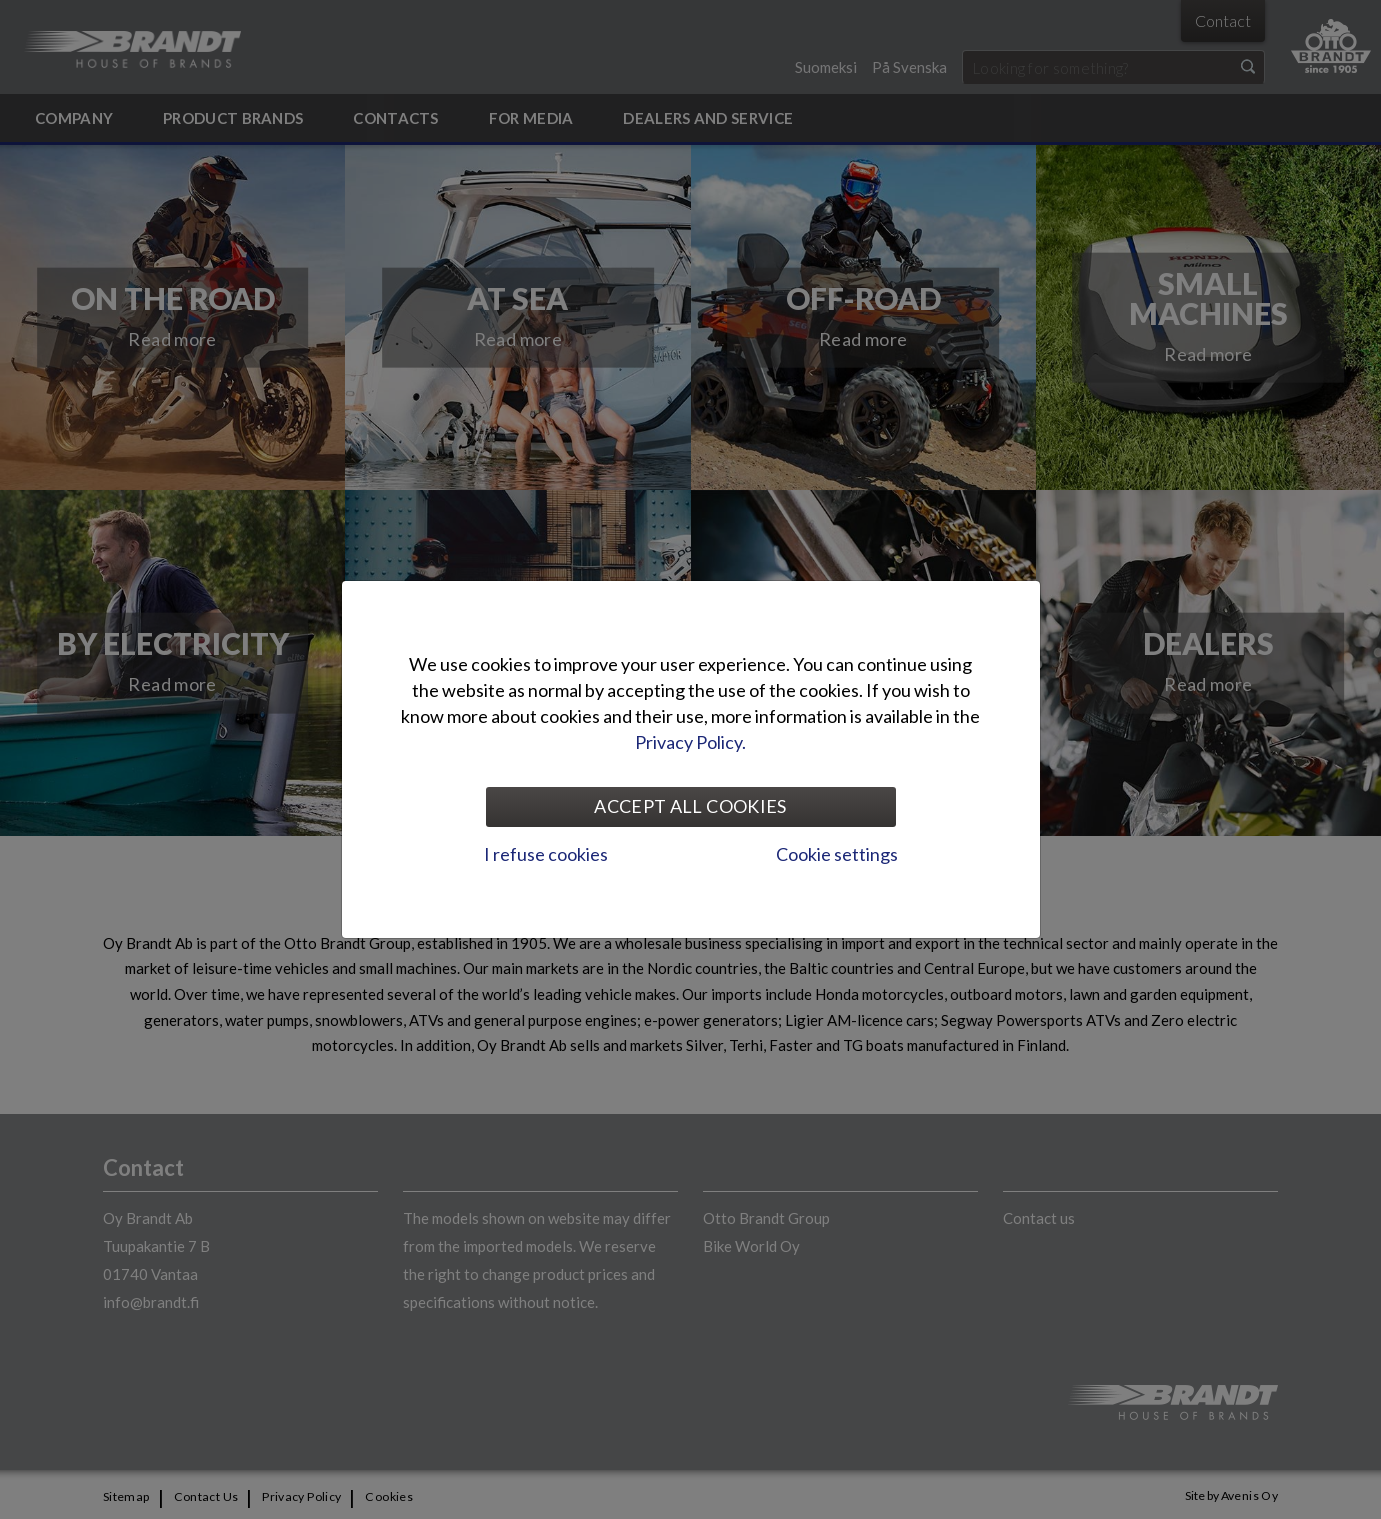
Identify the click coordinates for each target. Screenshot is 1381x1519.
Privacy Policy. (690, 742)
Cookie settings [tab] (837, 854)
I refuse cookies (546, 854)
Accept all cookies (690, 806)
